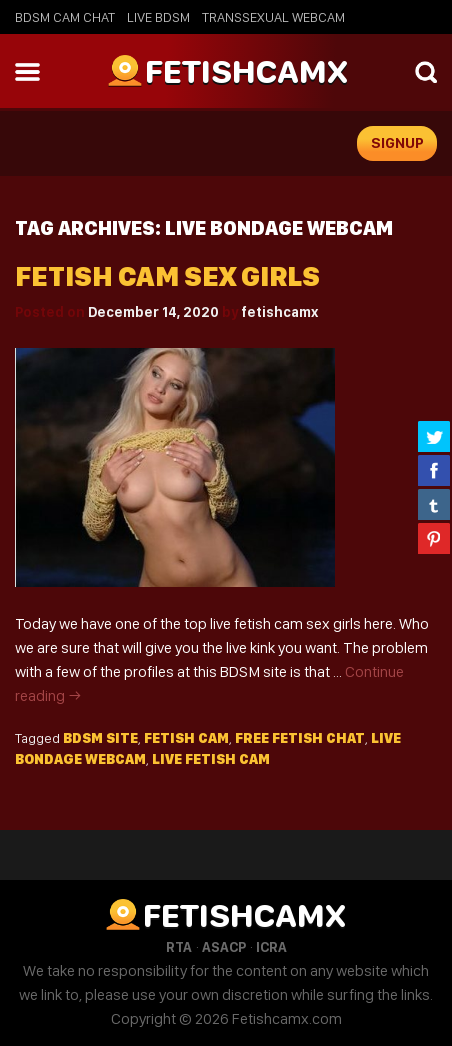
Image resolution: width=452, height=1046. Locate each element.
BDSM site (100, 738)
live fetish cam (211, 759)
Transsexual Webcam (273, 17)
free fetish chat (300, 738)
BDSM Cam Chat (65, 17)
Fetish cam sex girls (167, 276)
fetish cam (186, 738)
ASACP (224, 947)
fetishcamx (279, 312)
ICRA (271, 947)
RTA (179, 947)
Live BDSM (158, 17)
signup (397, 143)
